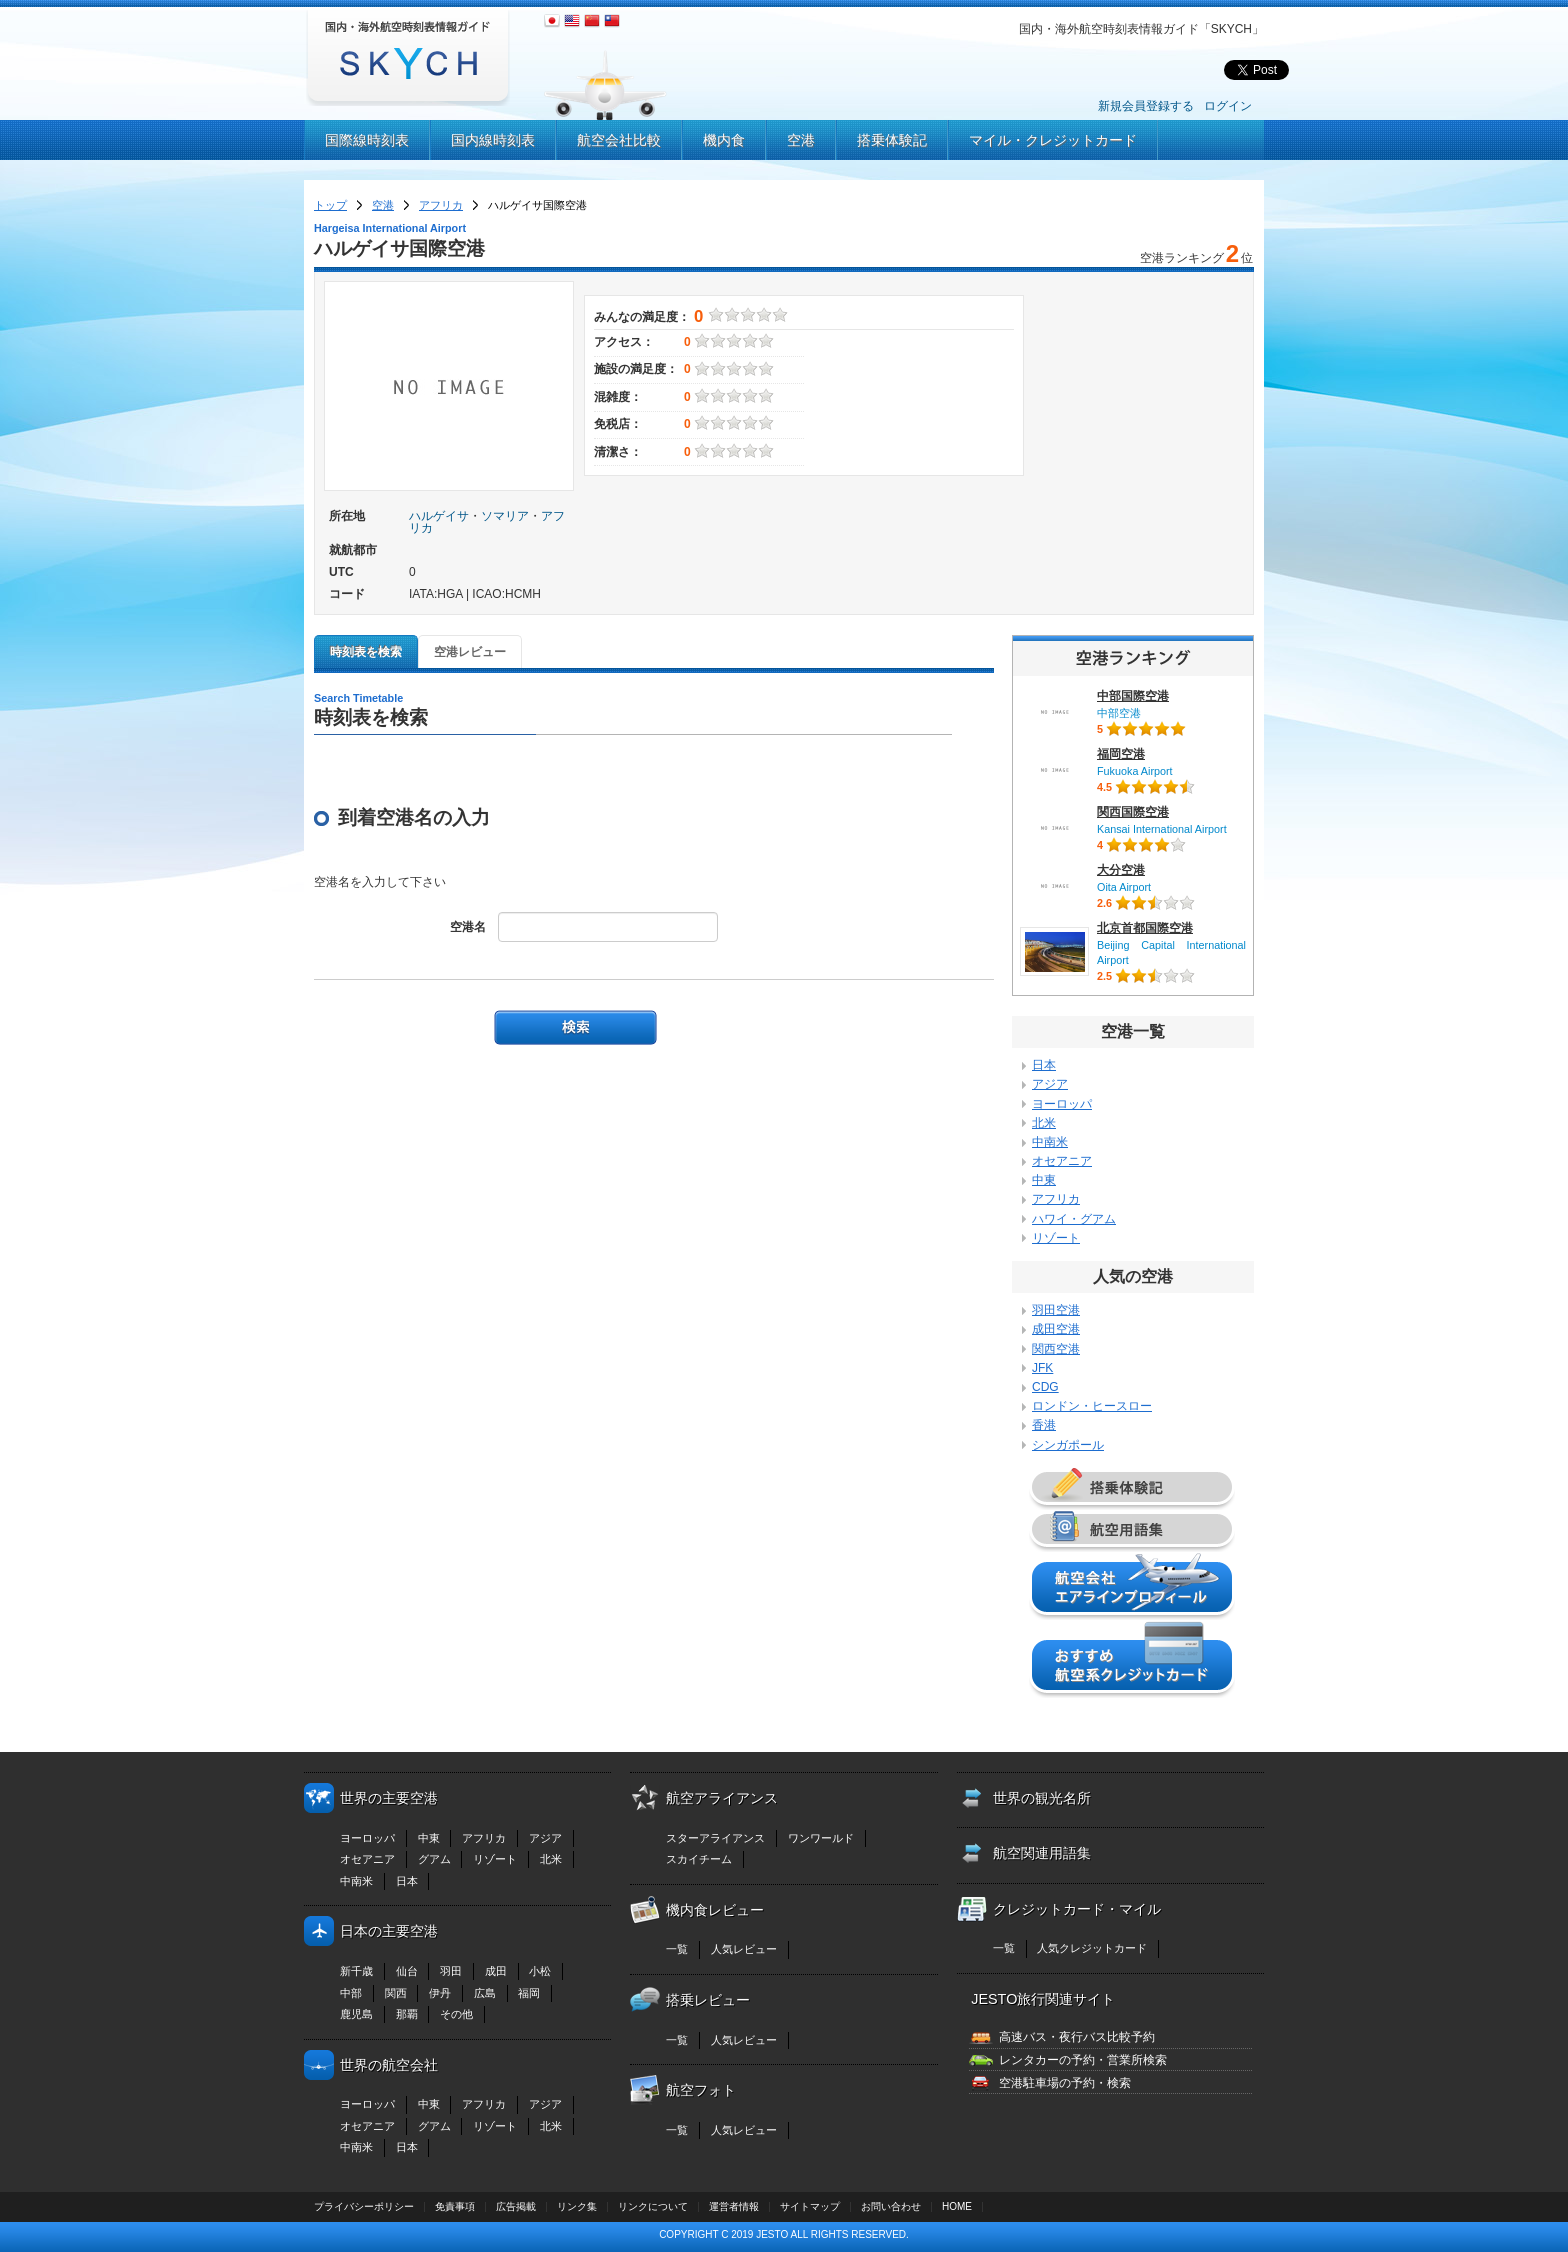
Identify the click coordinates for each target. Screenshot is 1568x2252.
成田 (496, 1971)
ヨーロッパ (1062, 1104)
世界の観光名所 (1042, 1798)
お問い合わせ (891, 2206)
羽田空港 (1056, 1310)
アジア (1050, 1084)
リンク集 (577, 2206)
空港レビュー (470, 652)
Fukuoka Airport (1135, 771)
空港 (801, 140)
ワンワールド (821, 1838)
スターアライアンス (715, 1838)
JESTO (772, 2234)
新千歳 (356, 1971)
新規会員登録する (1146, 106)
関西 (396, 1993)
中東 (1044, 1180)
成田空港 (1056, 1329)
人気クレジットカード (1092, 1948)
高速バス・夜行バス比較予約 (1077, 2037)
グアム (434, 1859)
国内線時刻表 (493, 140)
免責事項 (455, 2206)
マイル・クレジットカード (1053, 140)
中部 (351, 1993)
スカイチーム (699, 1859)
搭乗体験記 (892, 140)
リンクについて (653, 2206)
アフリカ (441, 205)
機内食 (724, 140)
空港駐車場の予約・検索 (1065, 2083)
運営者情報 (734, 2206)
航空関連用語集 (1042, 1853)
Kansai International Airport (1162, 829)
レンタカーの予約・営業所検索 (1083, 2060)
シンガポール (1068, 1445)
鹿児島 (356, 2014)
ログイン (1228, 106)
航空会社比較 (619, 140)
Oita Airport (1124, 887)
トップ (330, 205)
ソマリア (505, 516)
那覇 (407, 2014)
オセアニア (1062, 1161)
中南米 (1050, 1142)
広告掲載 (516, 2206)
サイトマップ (810, 2206)
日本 (1044, 1065)
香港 (1044, 1425)
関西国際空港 (1133, 812)
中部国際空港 (1133, 696)
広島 (485, 1993)
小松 (540, 1971)
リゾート (1056, 1238)
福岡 (529, 1993)
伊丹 (440, 1993)
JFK (1042, 1368)
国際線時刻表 (367, 140)
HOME (957, 2206)
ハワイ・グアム (1074, 1219)
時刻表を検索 (366, 652)
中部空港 (1119, 713)
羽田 (451, 1971)
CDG (1045, 1387)
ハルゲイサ (439, 516)
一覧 (677, 1949)
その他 (456, 2014)
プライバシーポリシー (364, 2206)
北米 (1044, 1123)
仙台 (407, 1971)
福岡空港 (1121, 754)
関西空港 (1056, 1349)
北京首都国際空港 (1145, 928)
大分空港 (1121, 870)
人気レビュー (744, 1949)
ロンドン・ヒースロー (1092, 1406)
